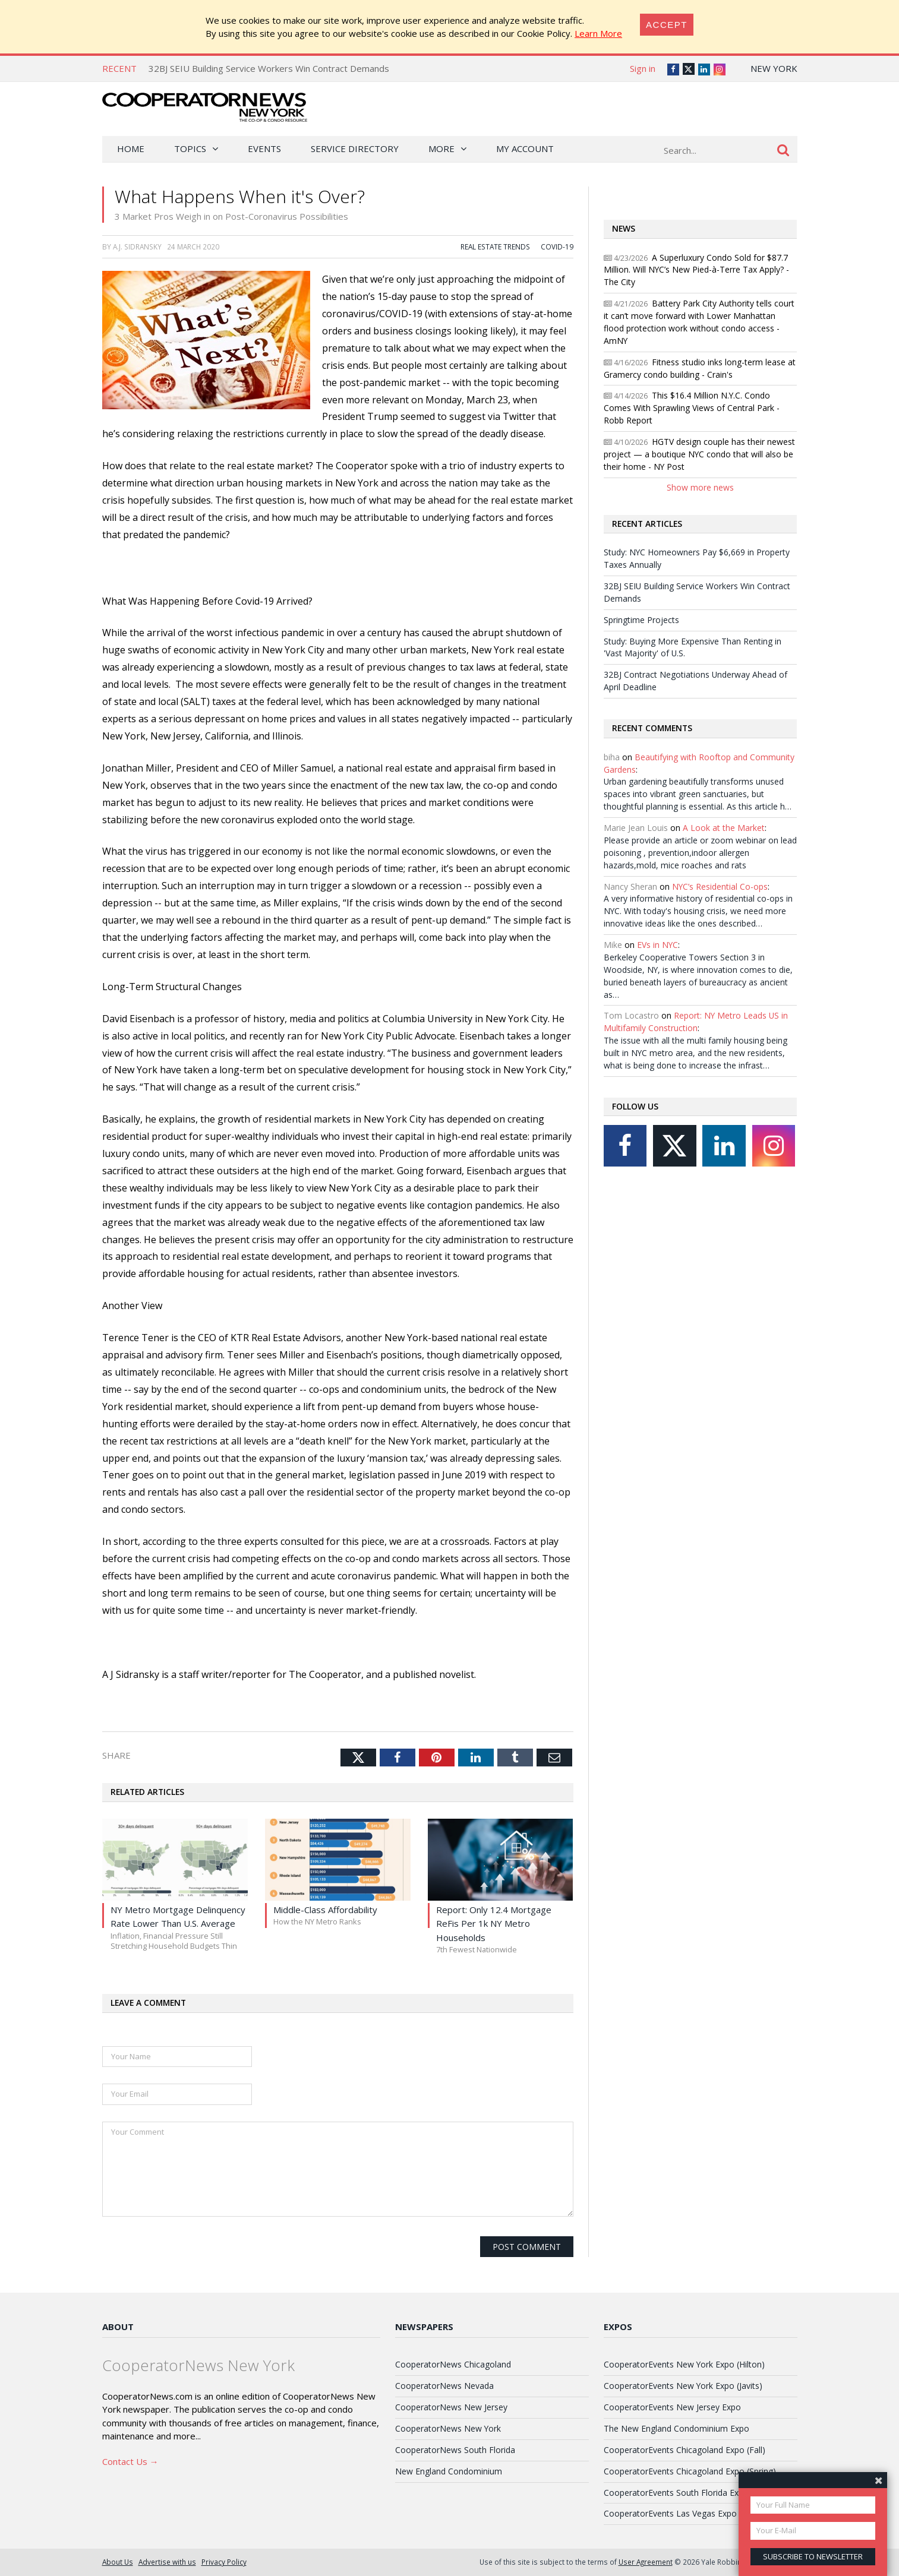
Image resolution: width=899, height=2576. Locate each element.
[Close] (666, 25)
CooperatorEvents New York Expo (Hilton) (684, 2364)
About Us (117, 2561)
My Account (525, 148)
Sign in (642, 68)
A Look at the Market (724, 827)
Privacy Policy (224, 2561)
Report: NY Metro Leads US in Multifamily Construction (696, 1021)
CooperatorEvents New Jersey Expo (672, 2407)
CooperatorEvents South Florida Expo (676, 2492)
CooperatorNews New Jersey (451, 2407)
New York (773, 68)
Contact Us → (130, 2461)
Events (264, 148)
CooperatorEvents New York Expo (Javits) (683, 2385)
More (441, 148)
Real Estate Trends (495, 246)
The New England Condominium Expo (676, 2428)
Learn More (598, 33)
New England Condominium (448, 2471)
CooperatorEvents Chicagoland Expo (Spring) (690, 2471)
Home (130, 148)
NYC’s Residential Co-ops (720, 886)
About (118, 2326)
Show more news (700, 487)
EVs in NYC (657, 944)
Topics (190, 148)
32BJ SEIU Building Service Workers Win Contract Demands (269, 68)
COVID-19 (557, 246)
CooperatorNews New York (448, 2428)
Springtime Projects (641, 619)
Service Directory (355, 148)
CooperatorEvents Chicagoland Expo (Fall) (684, 2449)
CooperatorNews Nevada (444, 2385)
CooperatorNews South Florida (455, 2449)
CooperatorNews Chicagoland (453, 2364)
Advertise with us (167, 2561)
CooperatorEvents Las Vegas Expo (670, 2513)
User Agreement (646, 2561)
